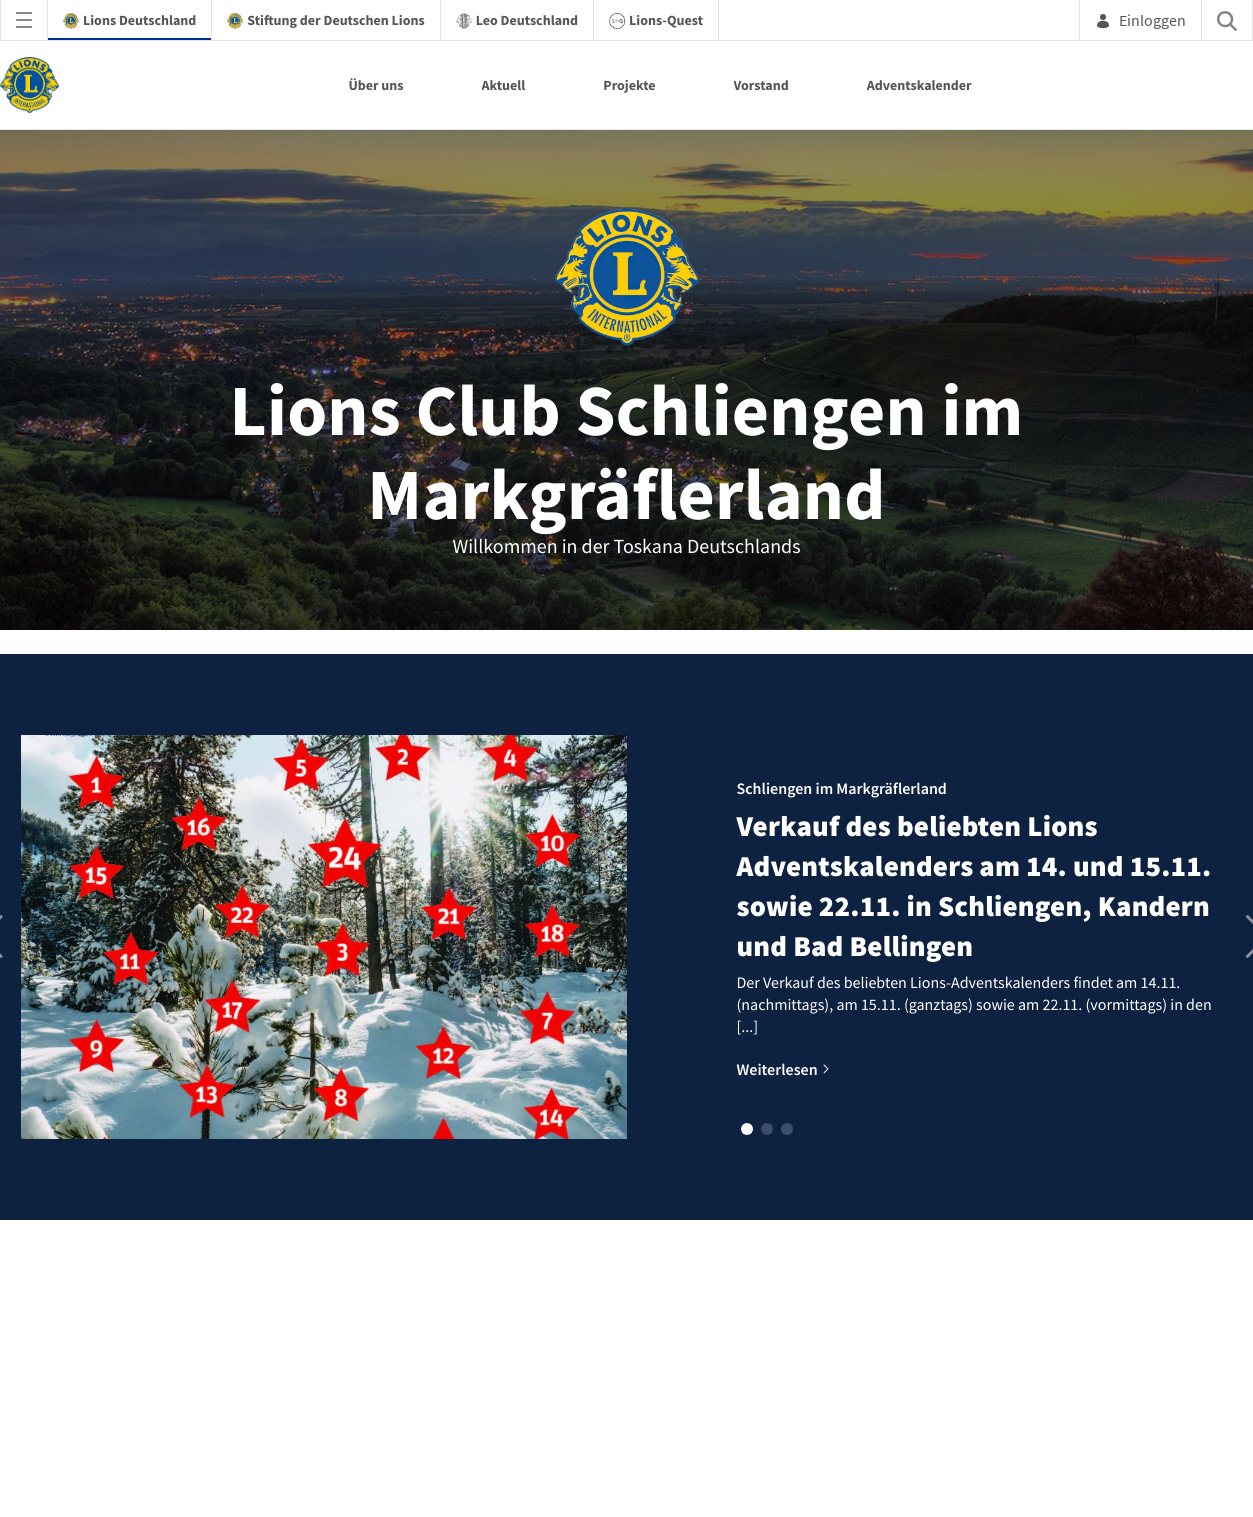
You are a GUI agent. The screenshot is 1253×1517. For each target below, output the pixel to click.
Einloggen (1140, 20)
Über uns (375, 85)
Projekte (629, 85)
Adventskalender (919, 85)
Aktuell (504, 85)
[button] (747, 1129)
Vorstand (761, 85)
